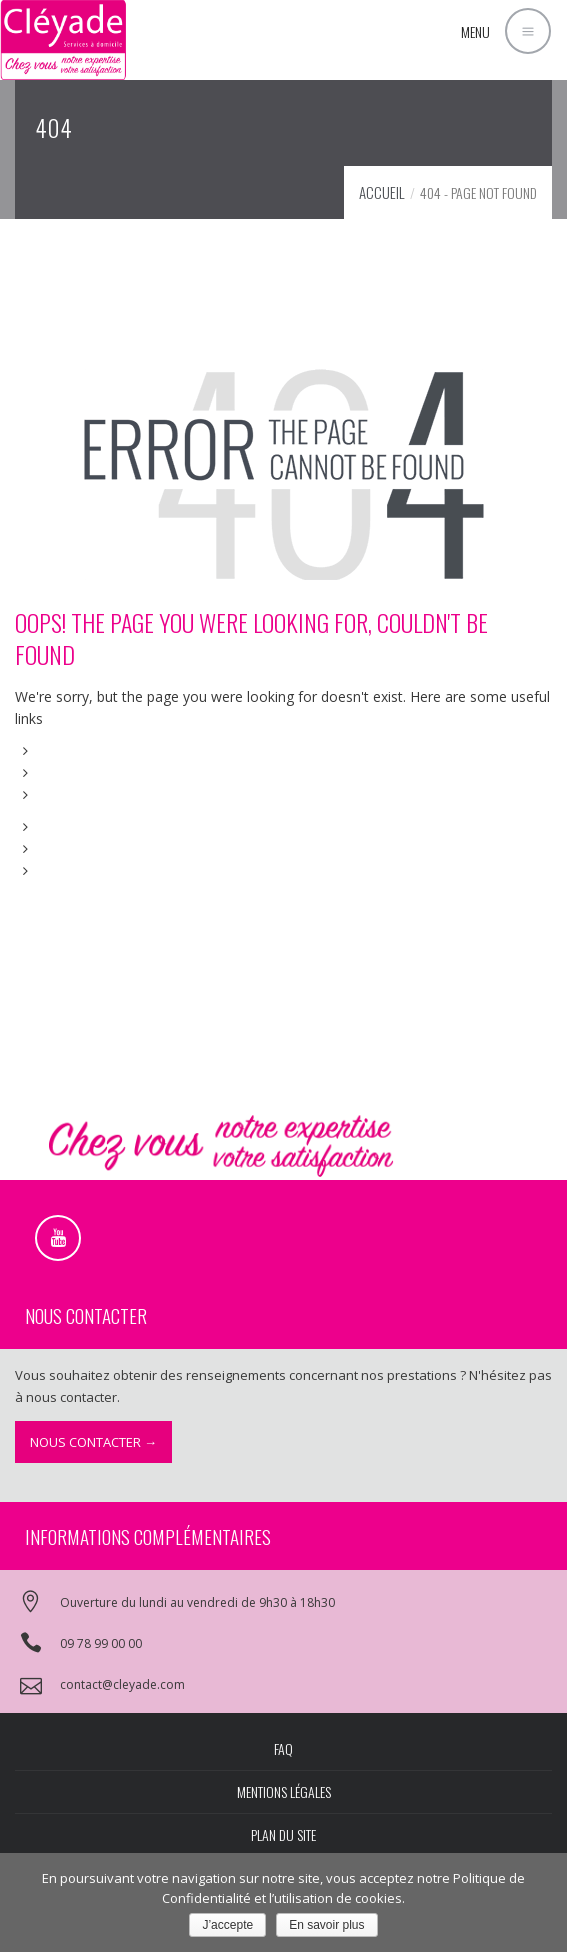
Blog (54, 848)
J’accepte (227, 1925)
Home (59, 750)
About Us (69, 772)
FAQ (283, 1748)
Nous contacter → (93, 1442)
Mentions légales (284, 1791)
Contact (64, 870)
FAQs (56, 794)
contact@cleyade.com (122, 1684)
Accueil (382, 192)
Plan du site (283, 1834)
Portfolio (67, 826)
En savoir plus (326, 1925)
